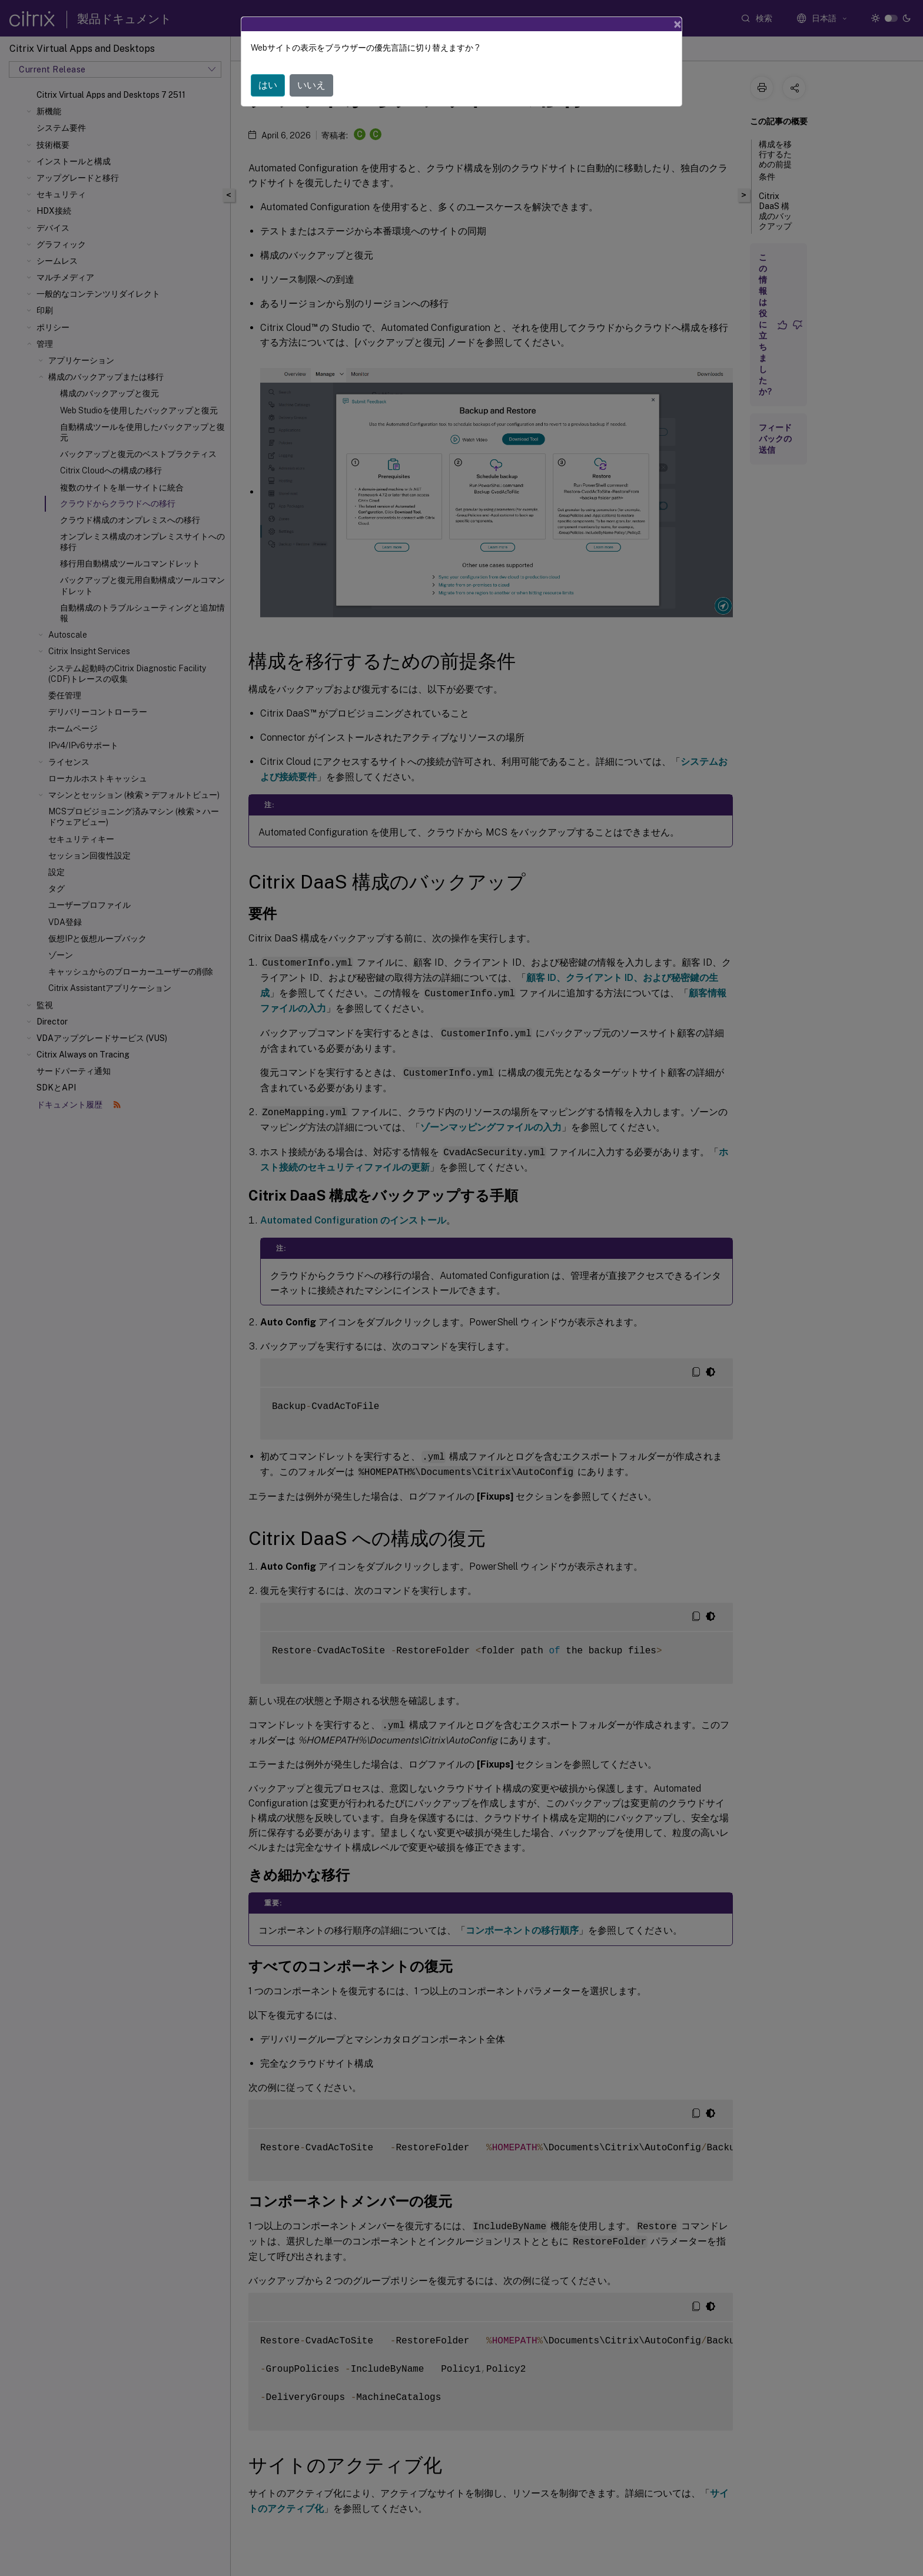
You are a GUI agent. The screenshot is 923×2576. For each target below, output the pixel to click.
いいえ (311, 85)
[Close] (677, 24)
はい (267, 85)
